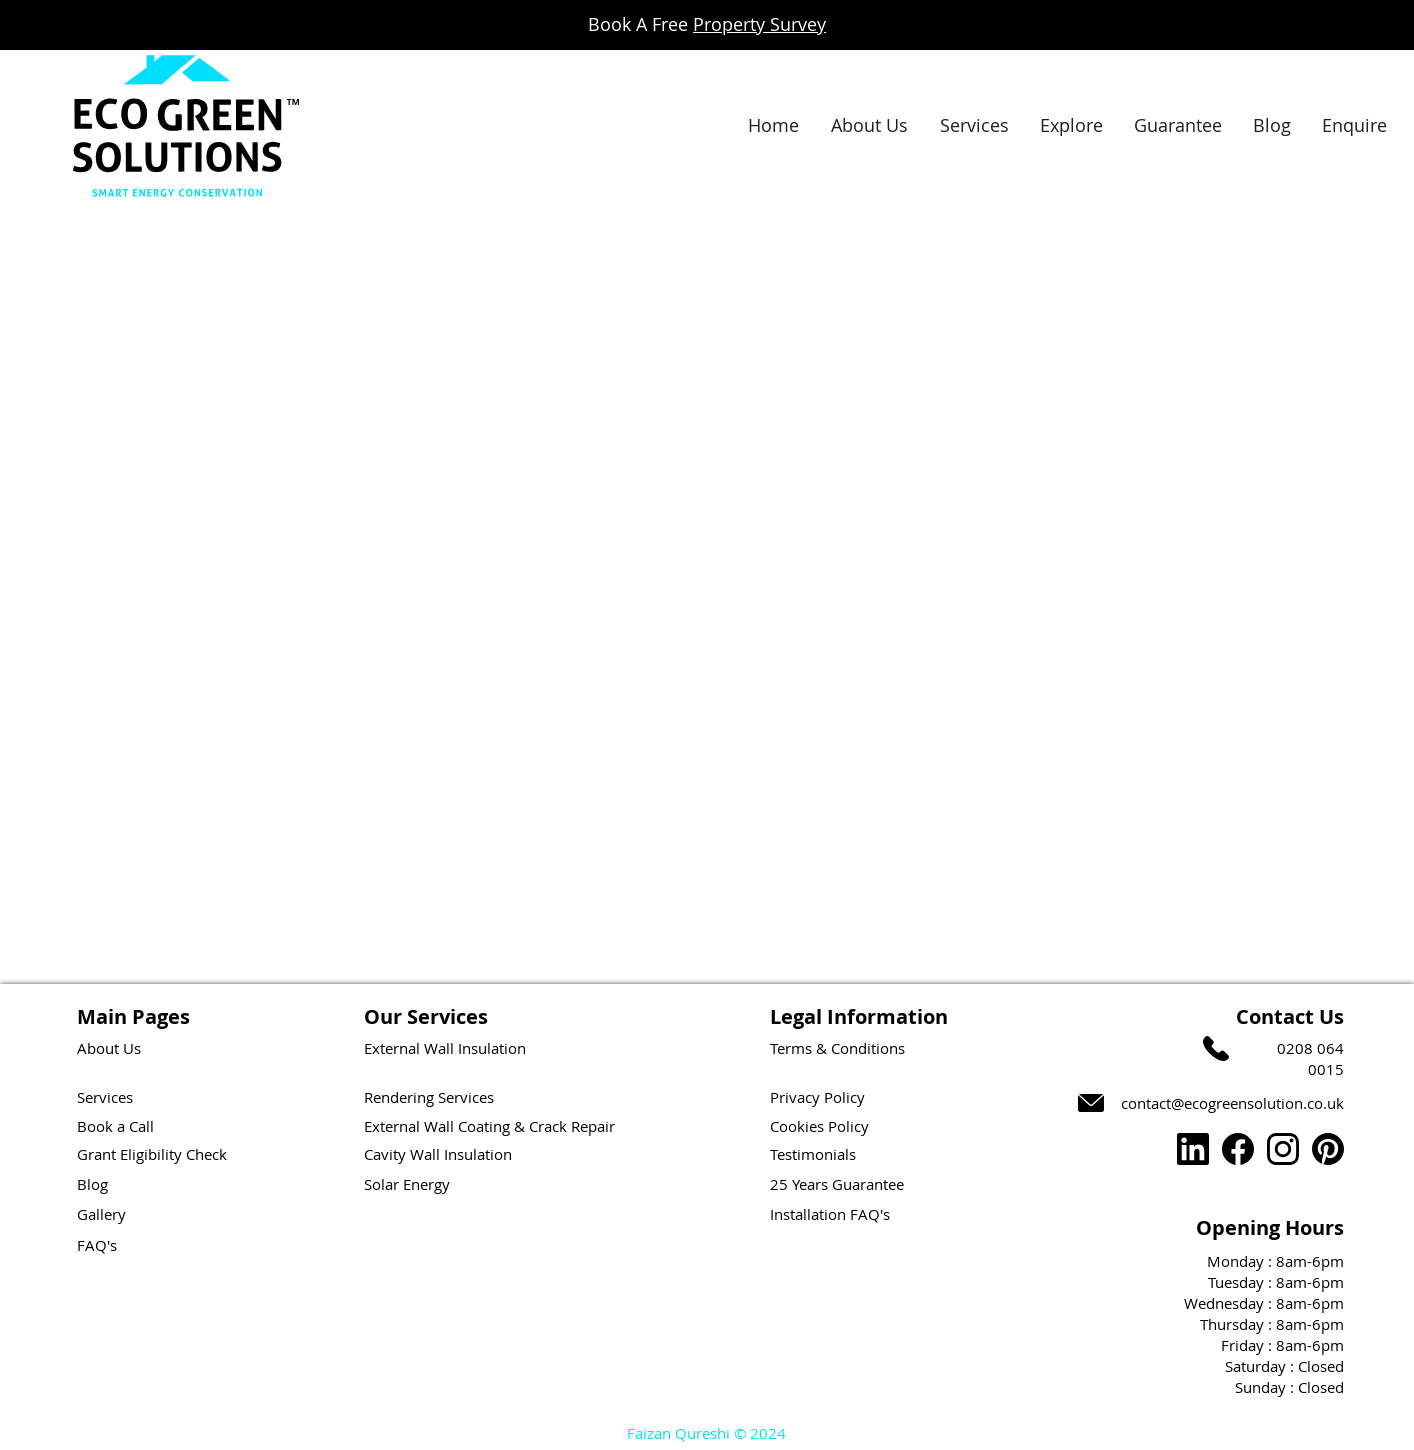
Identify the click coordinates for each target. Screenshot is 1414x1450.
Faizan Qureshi (678, 1433)
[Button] (72, 409)
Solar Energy (407, 1184)
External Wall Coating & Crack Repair (489, 1126)
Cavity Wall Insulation (438, 1154)
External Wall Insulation (445, 1048)
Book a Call (115, 1126)
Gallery (101, 1214)
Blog (92, 1184)
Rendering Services (429, 1097)
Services (105, 1097)
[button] (1071, 125)
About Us (109, 1048)
